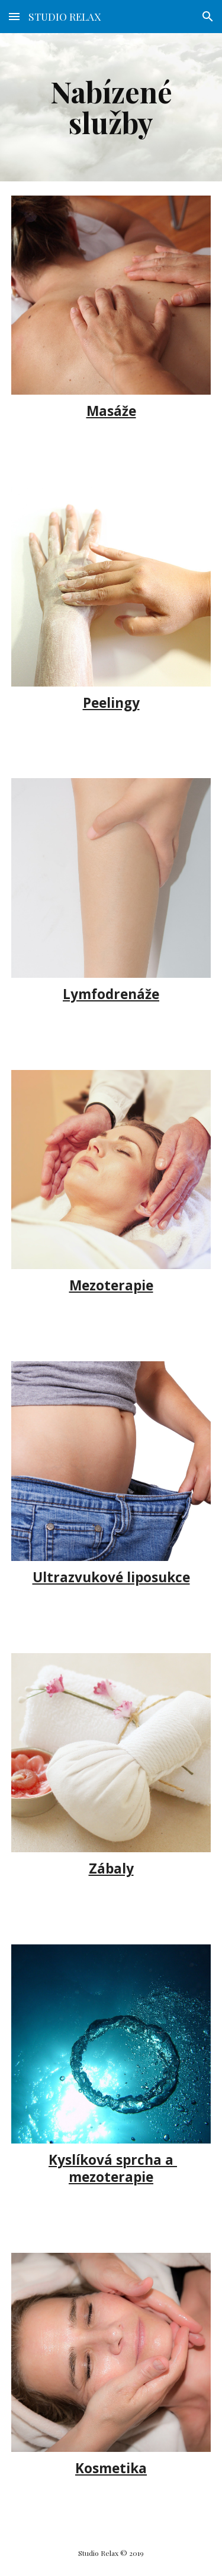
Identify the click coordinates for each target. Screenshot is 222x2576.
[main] (111, 107)
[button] (14, 16)
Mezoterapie (111, 1285)
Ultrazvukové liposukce (111, 1577)
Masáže (111, 411)
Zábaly (111, 1868)
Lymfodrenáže (111, 994)
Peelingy (111, 703)
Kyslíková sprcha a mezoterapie (113, 2168)
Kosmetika (111, 2468)
